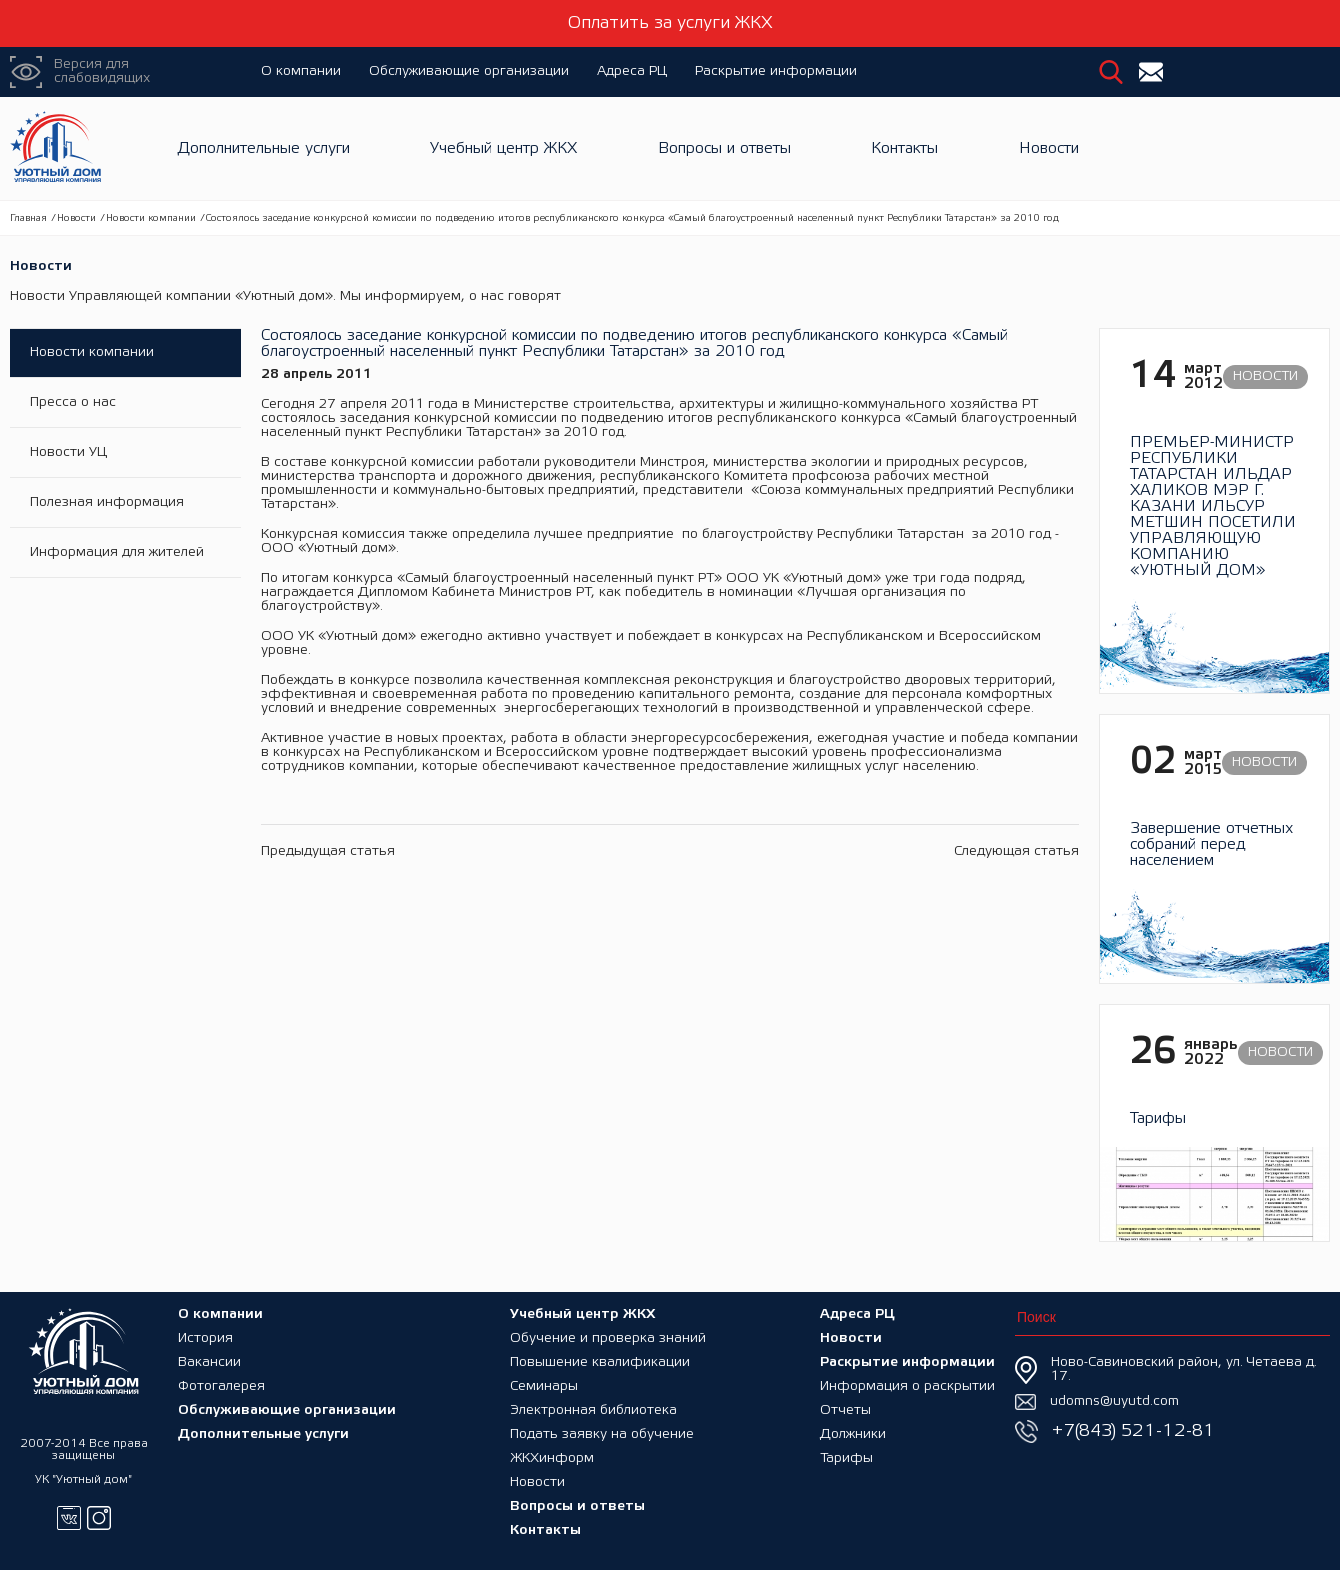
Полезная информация (107, 502)
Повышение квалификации (600, 1362)
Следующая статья (1016, 851)
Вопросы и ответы (724, 148)
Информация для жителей (117, 552)
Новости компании (151, 218)
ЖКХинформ (552, 1458)
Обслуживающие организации (469, 71)
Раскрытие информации (776, 71)
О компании (301, 71)
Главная (28, 218)
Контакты (904, 148)
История (205, 1338)
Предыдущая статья (328, 851)
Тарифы (846, 1458)
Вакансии (209, 1362)
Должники (853, 1434)
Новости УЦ (68, 452)
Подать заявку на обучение (602, 1434)
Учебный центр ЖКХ (503, 148)
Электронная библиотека (593, 1410)
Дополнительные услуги (264, 148)
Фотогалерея (221, 1386)
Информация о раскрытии (907, 1386)
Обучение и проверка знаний (608, 1338)
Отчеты (845, 1410)
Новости (1049, 148)
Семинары (544, 1386)
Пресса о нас (73, 402)
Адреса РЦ (632, 71)
